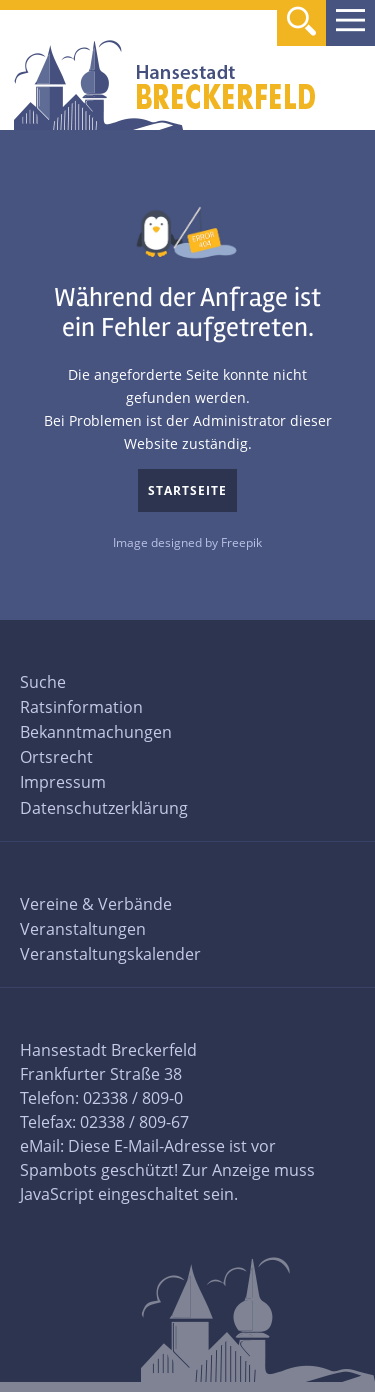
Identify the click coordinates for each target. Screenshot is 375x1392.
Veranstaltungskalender (110, 954)
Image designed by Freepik (187, 542)
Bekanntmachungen (96, 732)
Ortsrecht (56, 757)
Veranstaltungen (83, 929)
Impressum (63, 782)
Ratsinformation (81, 707)
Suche (43, 682)
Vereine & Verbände (96, 904)
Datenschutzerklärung (104, 808)
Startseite (187, 490)
